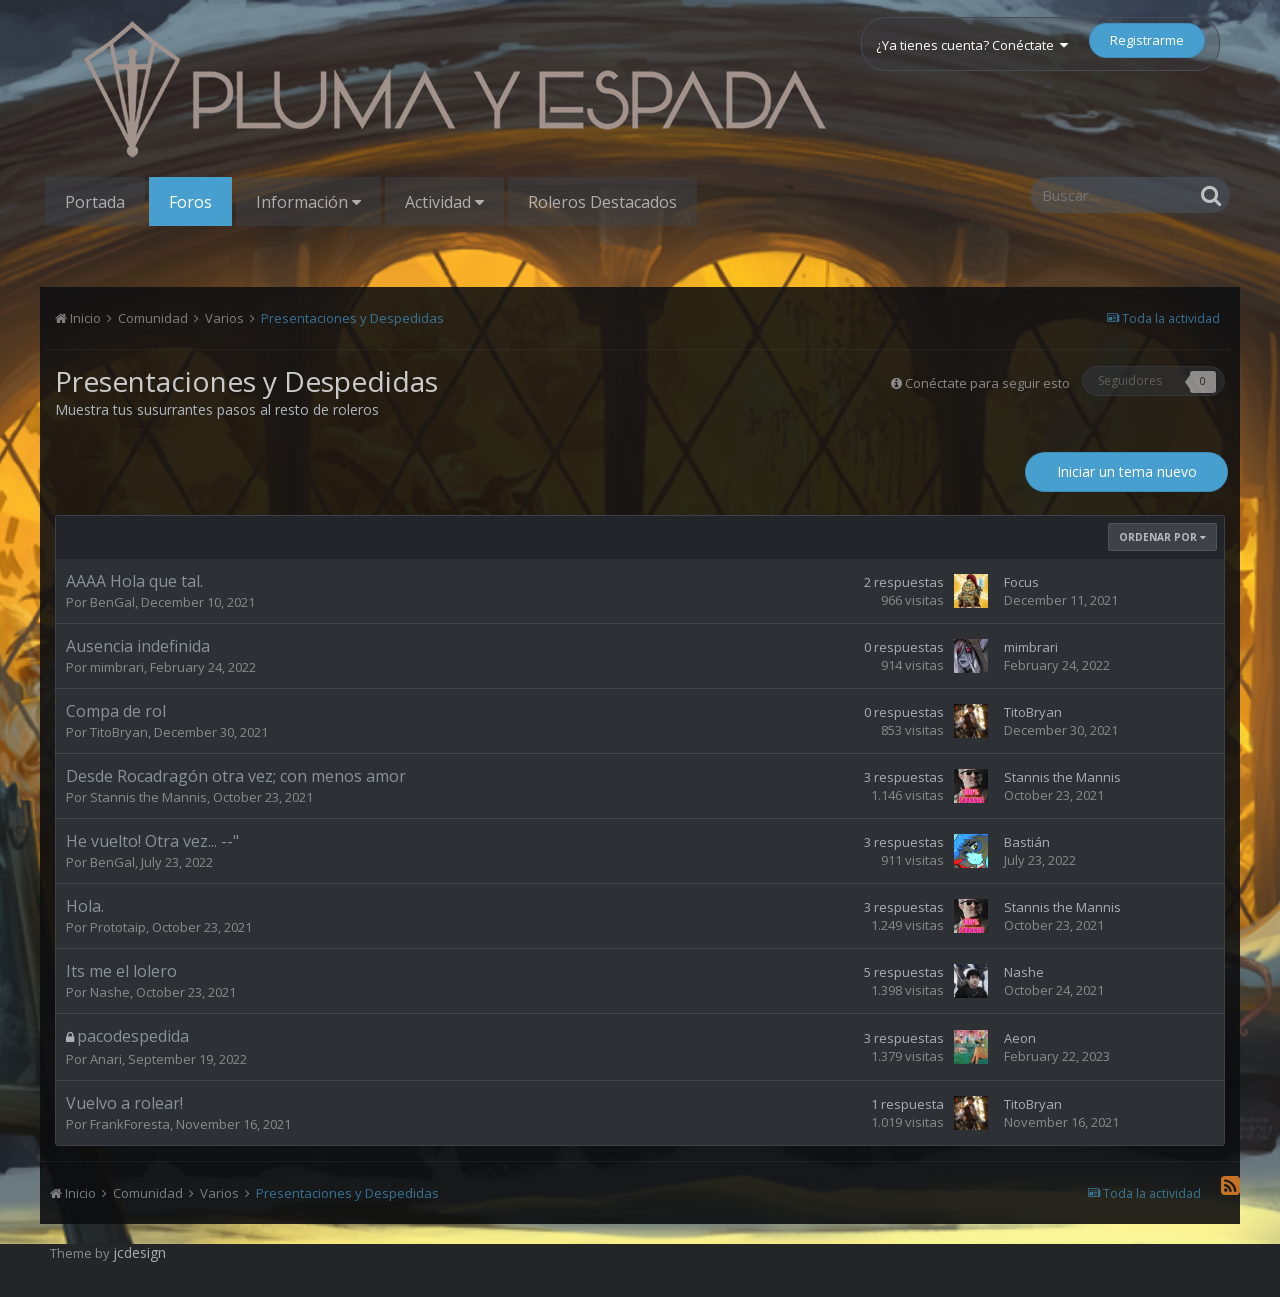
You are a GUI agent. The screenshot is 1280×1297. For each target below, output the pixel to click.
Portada (95, 202)
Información (308, 202)
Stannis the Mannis (148, 797)
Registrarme (1147, 40)
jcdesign (139, 1252)
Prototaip (118, 927)
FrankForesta (130, 1124)
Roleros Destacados (602, 202)
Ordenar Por (1162, 537)
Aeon (1020, 1038)
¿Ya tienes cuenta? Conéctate (972, 45)
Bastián (1027, 842)
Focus (1021, 582)
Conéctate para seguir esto (987, 383)
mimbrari (117, 667)
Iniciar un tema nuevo (1127, 471)
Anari (106, 1059)
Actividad (444, 202)
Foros (190, 202)
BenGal (112, 602)
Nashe (110, 992)
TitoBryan (119, 732)
